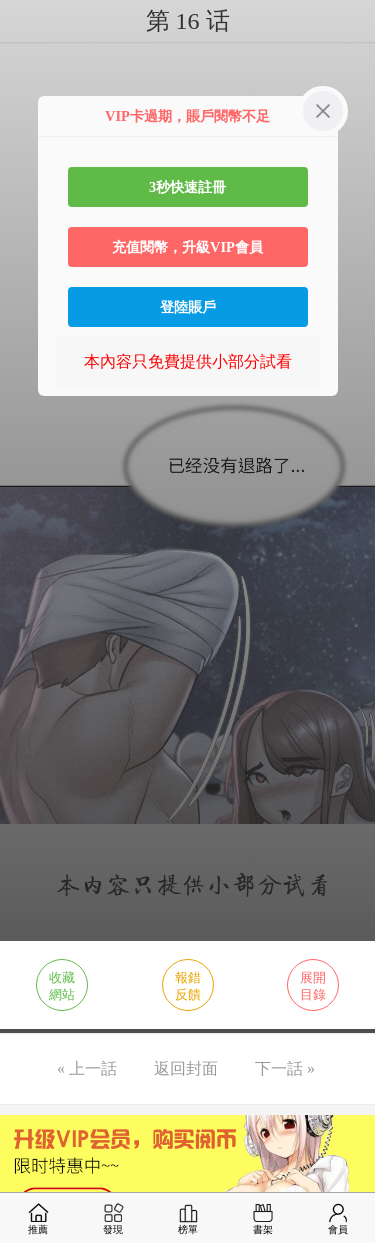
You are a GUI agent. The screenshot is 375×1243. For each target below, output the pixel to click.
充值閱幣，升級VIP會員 (187, 247)
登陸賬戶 (188, 307)
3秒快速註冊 (187, 187)
